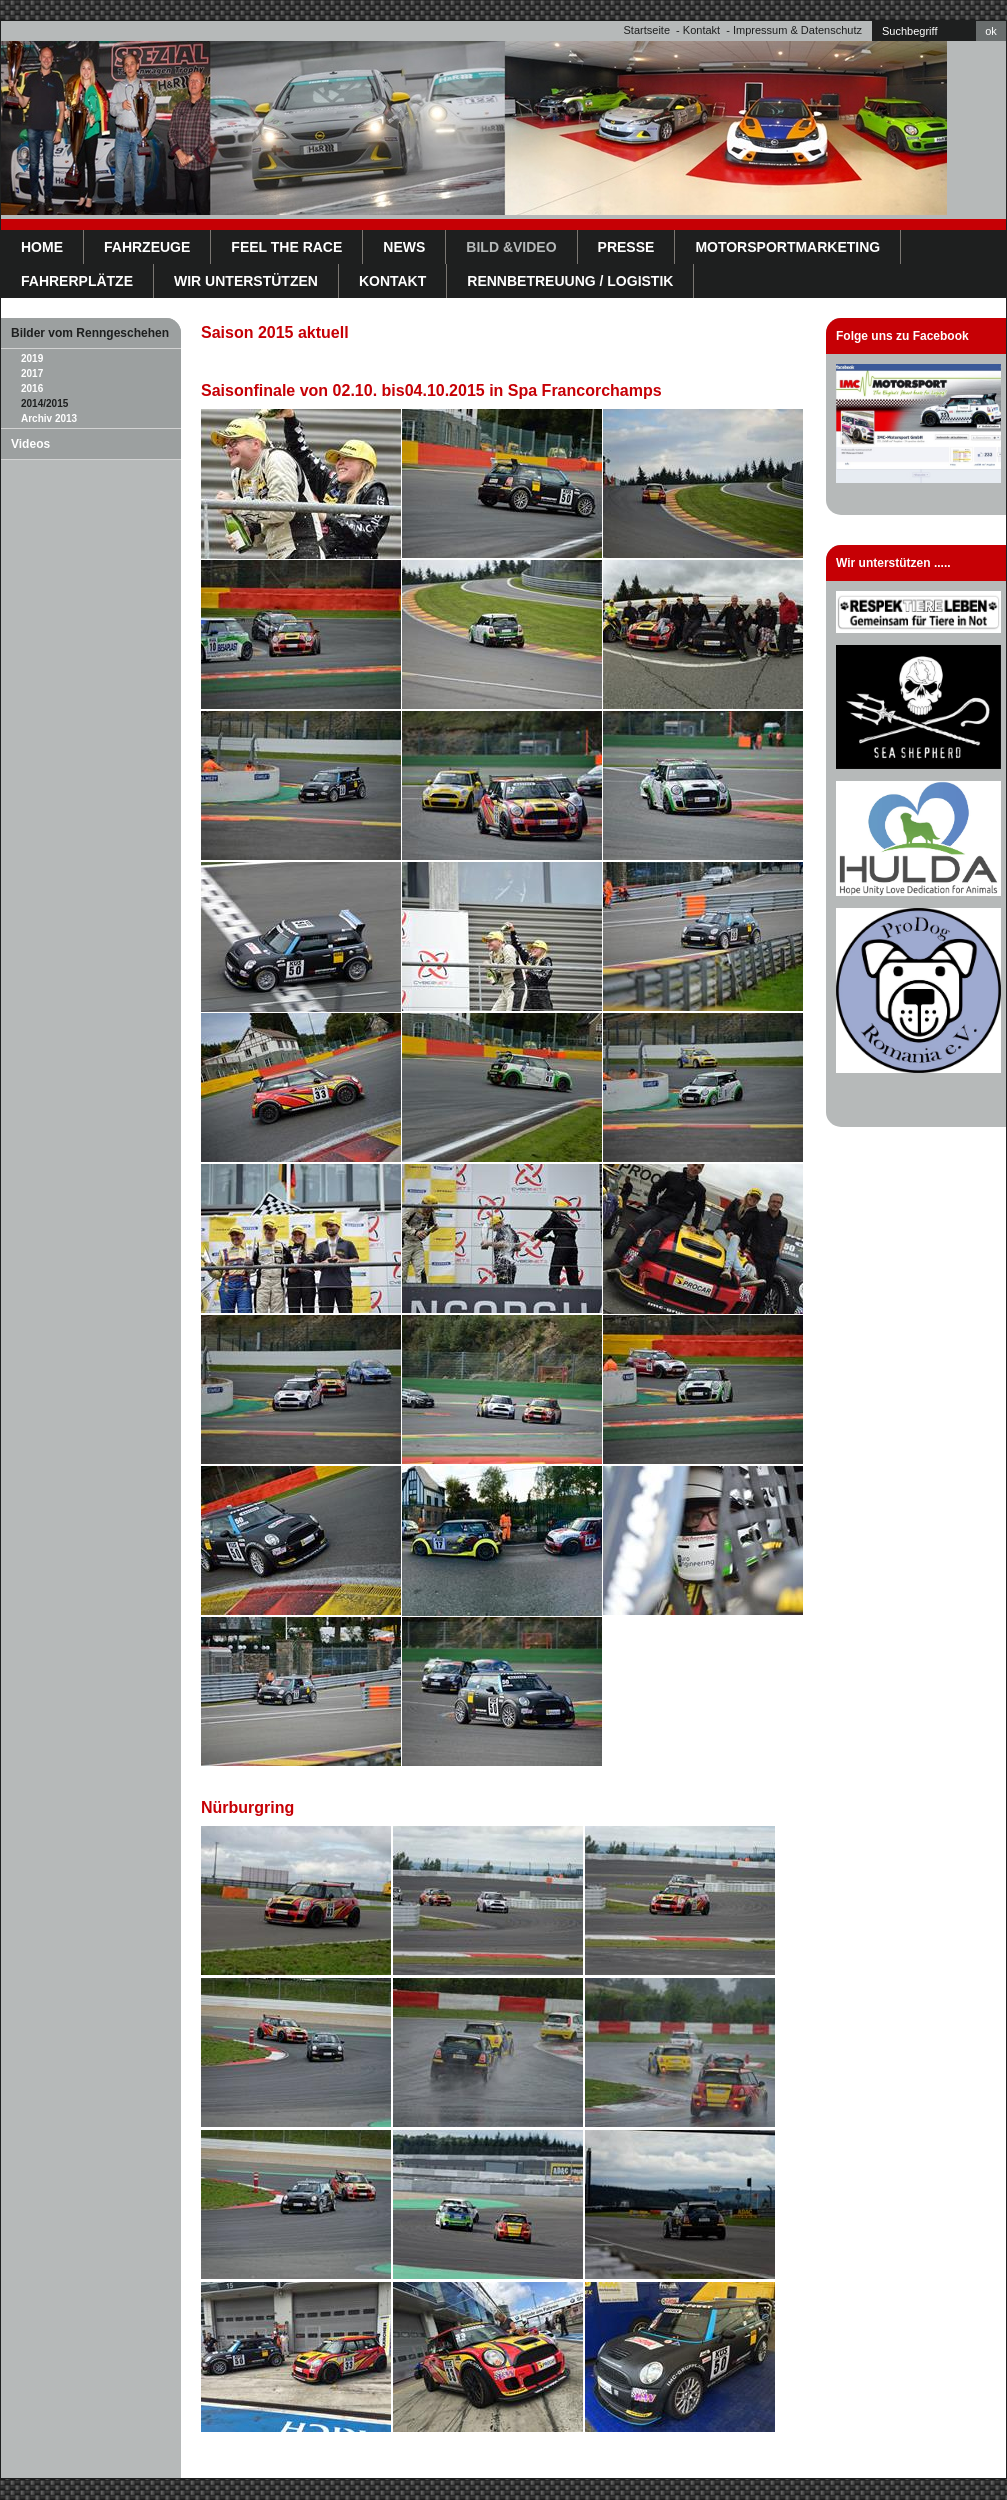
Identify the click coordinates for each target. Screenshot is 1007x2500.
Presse (626, 247)
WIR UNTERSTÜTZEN (246, 281)
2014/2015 (44, 403)
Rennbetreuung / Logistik (570, 281)
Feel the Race (286, 247)
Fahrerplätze (77, 281)
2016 (32, 388)
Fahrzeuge (147, 247)
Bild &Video (511, 247)
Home (42, 247)
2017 (32, 373)
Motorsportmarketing (787, 247)
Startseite (647, 30)
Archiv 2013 (49, 418)
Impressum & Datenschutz (797, 30)
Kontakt (701, 30)
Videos (30, 444)
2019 (32, 358)
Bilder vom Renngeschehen (90, 333)
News (404, 247)
